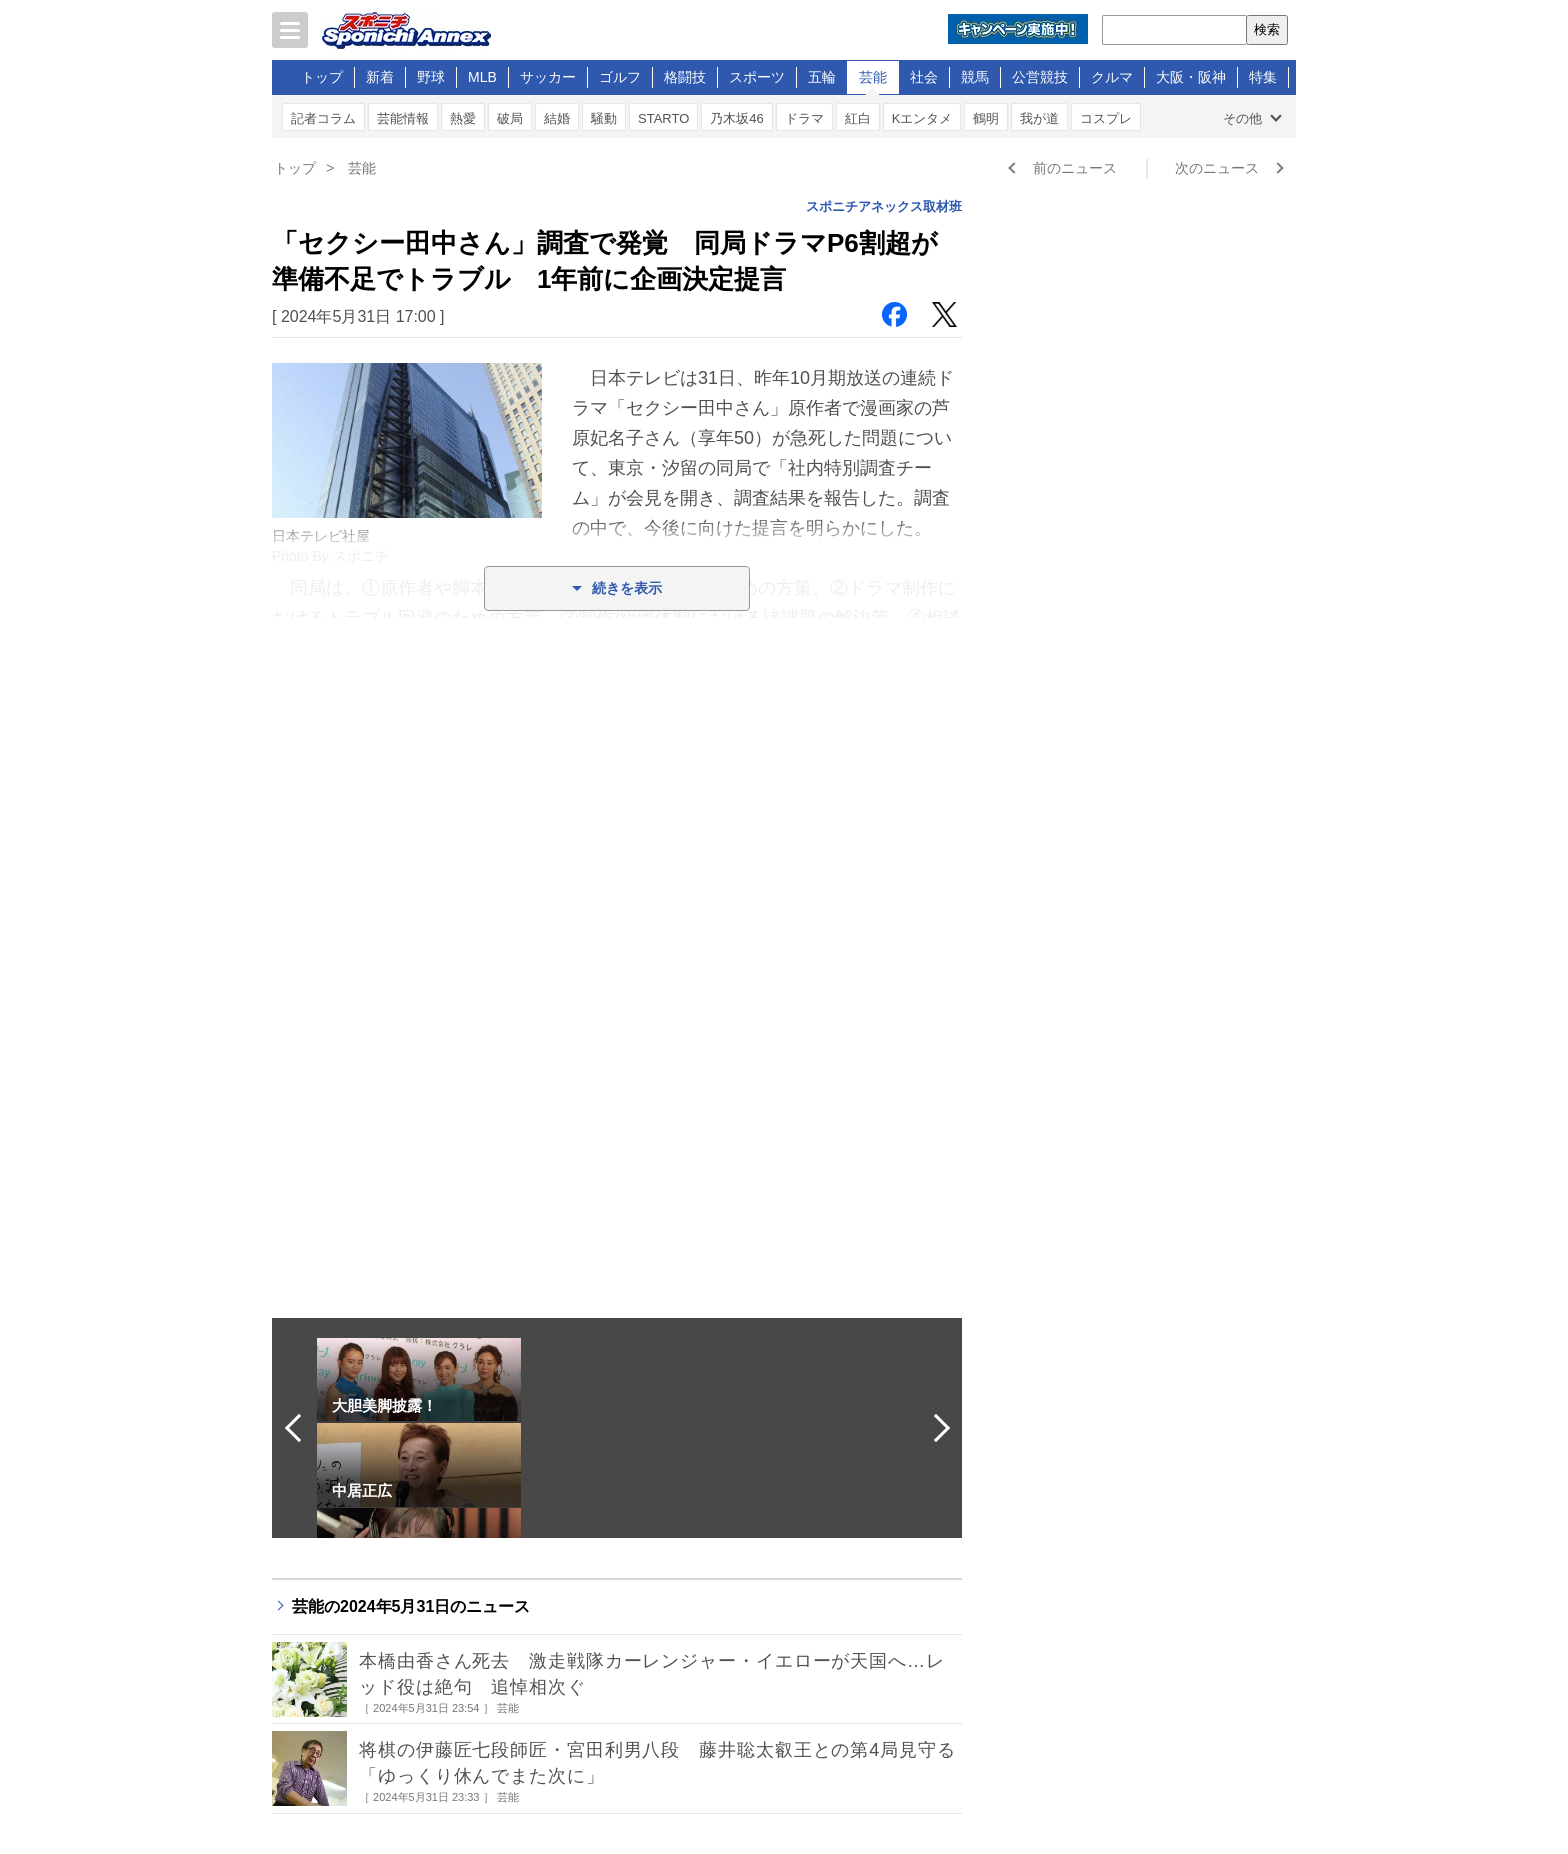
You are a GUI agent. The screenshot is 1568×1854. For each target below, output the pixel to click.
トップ (322, 77)
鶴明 (986, 118)
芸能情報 (403, 118)
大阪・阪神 (1191, 77)
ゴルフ (620, 77)
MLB (482, 77)
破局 (510, 118)
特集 (1263, 77)
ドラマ (804, 118)
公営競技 (1040, 77)
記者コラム (323, 118)
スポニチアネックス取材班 (884, 206)
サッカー (548, 77)
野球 (431, 77)
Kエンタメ (922, 118)
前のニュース (1075, 168)
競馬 (975, 77)
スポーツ (757, 77)
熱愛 (463, 118)
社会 (924, 77)
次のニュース (1217, 168)
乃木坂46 (736, 118)
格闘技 (685, 77)
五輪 (822, 77)
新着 (380, 77)
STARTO (663, 118)
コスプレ (1106, 118)
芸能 (873, 77)
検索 (1267, 29)
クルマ (1112, 77)
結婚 (557, 118)
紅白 (858, 118)
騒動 (604, 118)
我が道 (1039, 118)
